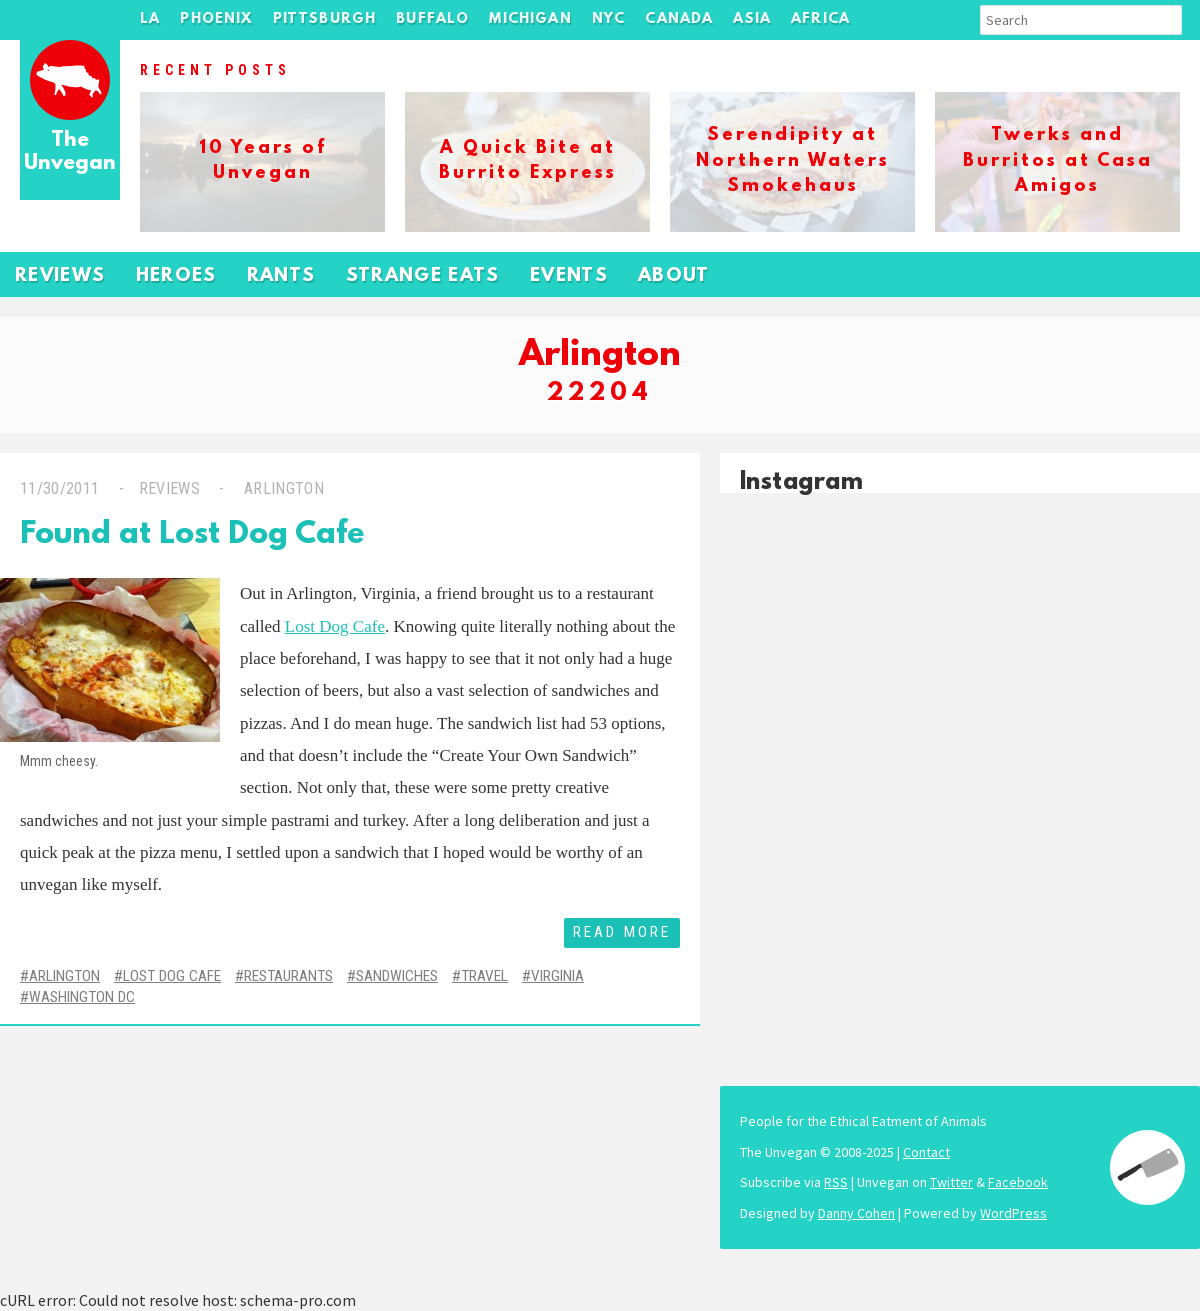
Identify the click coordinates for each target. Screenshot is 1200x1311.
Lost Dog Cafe (335, 626)
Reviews (60, 276)
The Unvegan (70, 152)
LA (150, 19)
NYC (609, 19)
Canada (679, 19)
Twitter (951, 1182)
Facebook (1018, 1182)
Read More (622, 932)
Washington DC (82, 997)
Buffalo (432, 19)
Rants (281, 276)
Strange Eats (423, 276)
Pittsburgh (325, 19)
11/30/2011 (59, 488)
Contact (926, 1152)
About (674, 276)
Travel (484, 976)
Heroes (176, 276)
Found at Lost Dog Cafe (192, 535)
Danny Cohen (856, 1213)
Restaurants (288, 976)
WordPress (1013, 1213)
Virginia (557, 976)
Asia (752, 19)
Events (569, 276)
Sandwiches (397, 976)
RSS (836, 1182)
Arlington (282, 488)
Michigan (530, 19)
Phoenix (216, 19)
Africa (820, 19)
